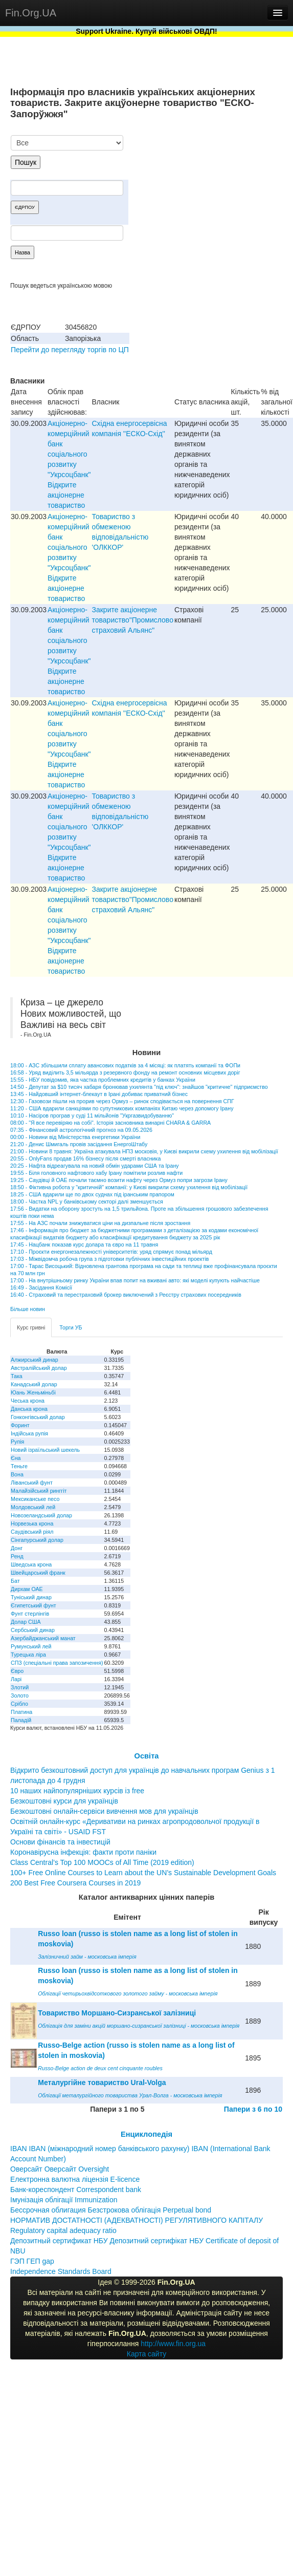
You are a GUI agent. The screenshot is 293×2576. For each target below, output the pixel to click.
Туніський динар (31, 1597)
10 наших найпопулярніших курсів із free (77, 1791)
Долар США (26, 1622)
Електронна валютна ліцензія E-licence (75, 2179)
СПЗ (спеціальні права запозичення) (57, 1663)
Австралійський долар (39, 1368)
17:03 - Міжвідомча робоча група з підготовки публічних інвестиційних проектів (109, 1259)
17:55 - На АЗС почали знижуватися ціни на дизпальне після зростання (100, 1223)
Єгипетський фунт (33, 1605)
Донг (16, 1548)
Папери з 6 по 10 (253, 2109)
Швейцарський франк (38, 1573)
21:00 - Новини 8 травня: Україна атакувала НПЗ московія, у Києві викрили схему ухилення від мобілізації (144, 1151)
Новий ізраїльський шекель (45, 1450)
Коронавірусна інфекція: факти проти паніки (83, 1852)
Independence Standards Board (60, 2271)
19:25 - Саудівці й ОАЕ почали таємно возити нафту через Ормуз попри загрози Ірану (119, 1180)
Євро (17, 1671)
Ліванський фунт (32, 1482)
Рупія (17, 1442)
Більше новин (27, 1309)
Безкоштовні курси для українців (64, 1801)
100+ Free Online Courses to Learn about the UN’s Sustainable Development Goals (143, 1873)
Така (16, 1376)
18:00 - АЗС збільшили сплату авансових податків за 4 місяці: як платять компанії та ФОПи (125, 1065)
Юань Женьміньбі (33, 1392)
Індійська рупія (29, 1433)
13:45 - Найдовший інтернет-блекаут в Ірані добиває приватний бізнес (99, 1094)
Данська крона (29, 1409)
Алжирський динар (34, 1360)
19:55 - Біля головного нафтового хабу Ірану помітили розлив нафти (96, 1173)
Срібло (19, 1704)
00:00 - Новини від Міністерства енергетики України (75, 1137)
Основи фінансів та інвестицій (60, 1842)
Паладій (21, 1720)
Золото (20, 1695)
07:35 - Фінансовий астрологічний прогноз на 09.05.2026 (81, 1130)
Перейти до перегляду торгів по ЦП (70, 350)
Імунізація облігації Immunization (64, 2200)
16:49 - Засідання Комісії (41, 1287)
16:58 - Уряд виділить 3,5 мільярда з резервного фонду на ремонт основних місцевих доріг (125, 1072)
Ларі (16, 1679)
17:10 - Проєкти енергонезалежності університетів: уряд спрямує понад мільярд (111, 1252)
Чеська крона (27, 1401)
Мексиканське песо (35, 1499)
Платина (21, 1712)
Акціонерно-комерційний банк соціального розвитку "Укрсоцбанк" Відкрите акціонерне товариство (69, 464)
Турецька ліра (28, 1654)
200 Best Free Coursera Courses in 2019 (75, 1883)
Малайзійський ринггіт (38, 1491)
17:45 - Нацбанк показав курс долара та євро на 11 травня (84, 1244)
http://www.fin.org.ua (173, 2343)
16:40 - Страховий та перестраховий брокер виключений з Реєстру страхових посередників (125, 1295)
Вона (17, 1474)
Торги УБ (70, 1327)
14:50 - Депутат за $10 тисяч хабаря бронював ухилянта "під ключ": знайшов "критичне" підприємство (139, 1087)
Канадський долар (34, 1384)
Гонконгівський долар (38, 1417)
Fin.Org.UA (30, 12)
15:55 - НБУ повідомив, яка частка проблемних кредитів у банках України (102, 1080)
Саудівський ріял (32, 1532)
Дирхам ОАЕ (27, 1589)
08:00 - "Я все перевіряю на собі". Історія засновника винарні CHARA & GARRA (110, 1123)
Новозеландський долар (41, 1515)
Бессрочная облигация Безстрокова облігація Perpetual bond (110, 2210)
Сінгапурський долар (37, 1540)
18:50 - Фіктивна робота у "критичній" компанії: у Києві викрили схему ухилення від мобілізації (128, 1187)
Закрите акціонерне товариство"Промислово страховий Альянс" (132, 620)
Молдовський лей (33, 1507)
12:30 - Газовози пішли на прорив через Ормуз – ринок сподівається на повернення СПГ (122, 1101)
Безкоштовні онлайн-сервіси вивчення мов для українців (104, 1811)
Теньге (19, 1466)
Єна (15, 1458)
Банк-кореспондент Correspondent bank (75, 2189)
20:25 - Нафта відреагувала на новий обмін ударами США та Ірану (94, 1166)
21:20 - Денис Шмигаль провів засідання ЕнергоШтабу (78, 1144)
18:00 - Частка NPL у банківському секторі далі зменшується (86, 1201)
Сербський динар (33, 1630)
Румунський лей (31, 1646)
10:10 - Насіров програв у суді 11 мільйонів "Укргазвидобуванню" (92, 1115)
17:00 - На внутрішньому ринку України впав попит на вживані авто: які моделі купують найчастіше (135, 1280)
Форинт (20, 1425)
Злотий (20, 1687)
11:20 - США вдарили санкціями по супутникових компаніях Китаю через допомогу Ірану (121, 1108)
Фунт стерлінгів (30, 1614)
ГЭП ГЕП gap (32, 2261)
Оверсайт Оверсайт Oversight (59, 2169)
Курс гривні (31, 1327)
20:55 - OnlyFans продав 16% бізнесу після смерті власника (85, 1158)
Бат (15, 1581)
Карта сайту (147, 2354)
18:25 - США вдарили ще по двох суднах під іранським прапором (92, 1194)
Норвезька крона (32, 1523)
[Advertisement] (206, 188)
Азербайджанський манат (43, 1638)
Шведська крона (31, 1564)
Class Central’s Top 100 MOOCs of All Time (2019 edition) (102, 1862)
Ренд (17, 1556)
